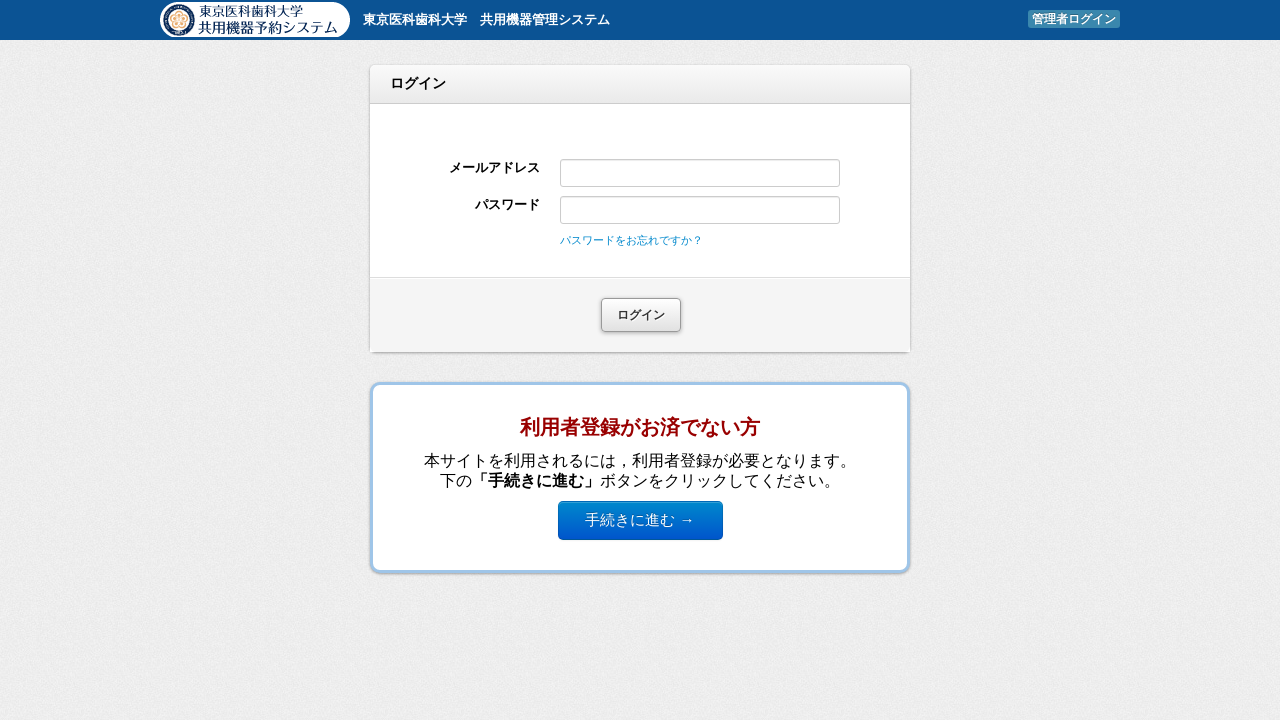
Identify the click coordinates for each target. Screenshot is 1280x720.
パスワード (507, 204)
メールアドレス (494, 167)
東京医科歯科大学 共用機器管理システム (486, 19)
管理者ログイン (1074, 19)
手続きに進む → (639, 519)
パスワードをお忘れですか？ (631, 240)
